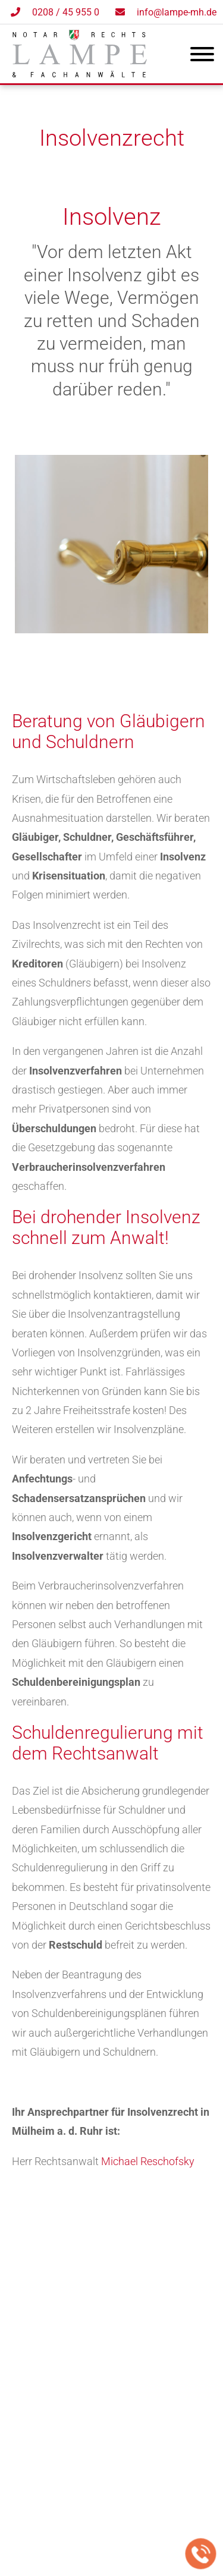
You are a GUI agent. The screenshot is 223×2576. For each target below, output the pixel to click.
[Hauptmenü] (202, 56)
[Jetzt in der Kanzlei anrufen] (201, 2554)
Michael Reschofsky (147, 2161)
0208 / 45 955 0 (65, 12)
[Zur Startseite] (79, 73)
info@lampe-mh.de (176, 12)
